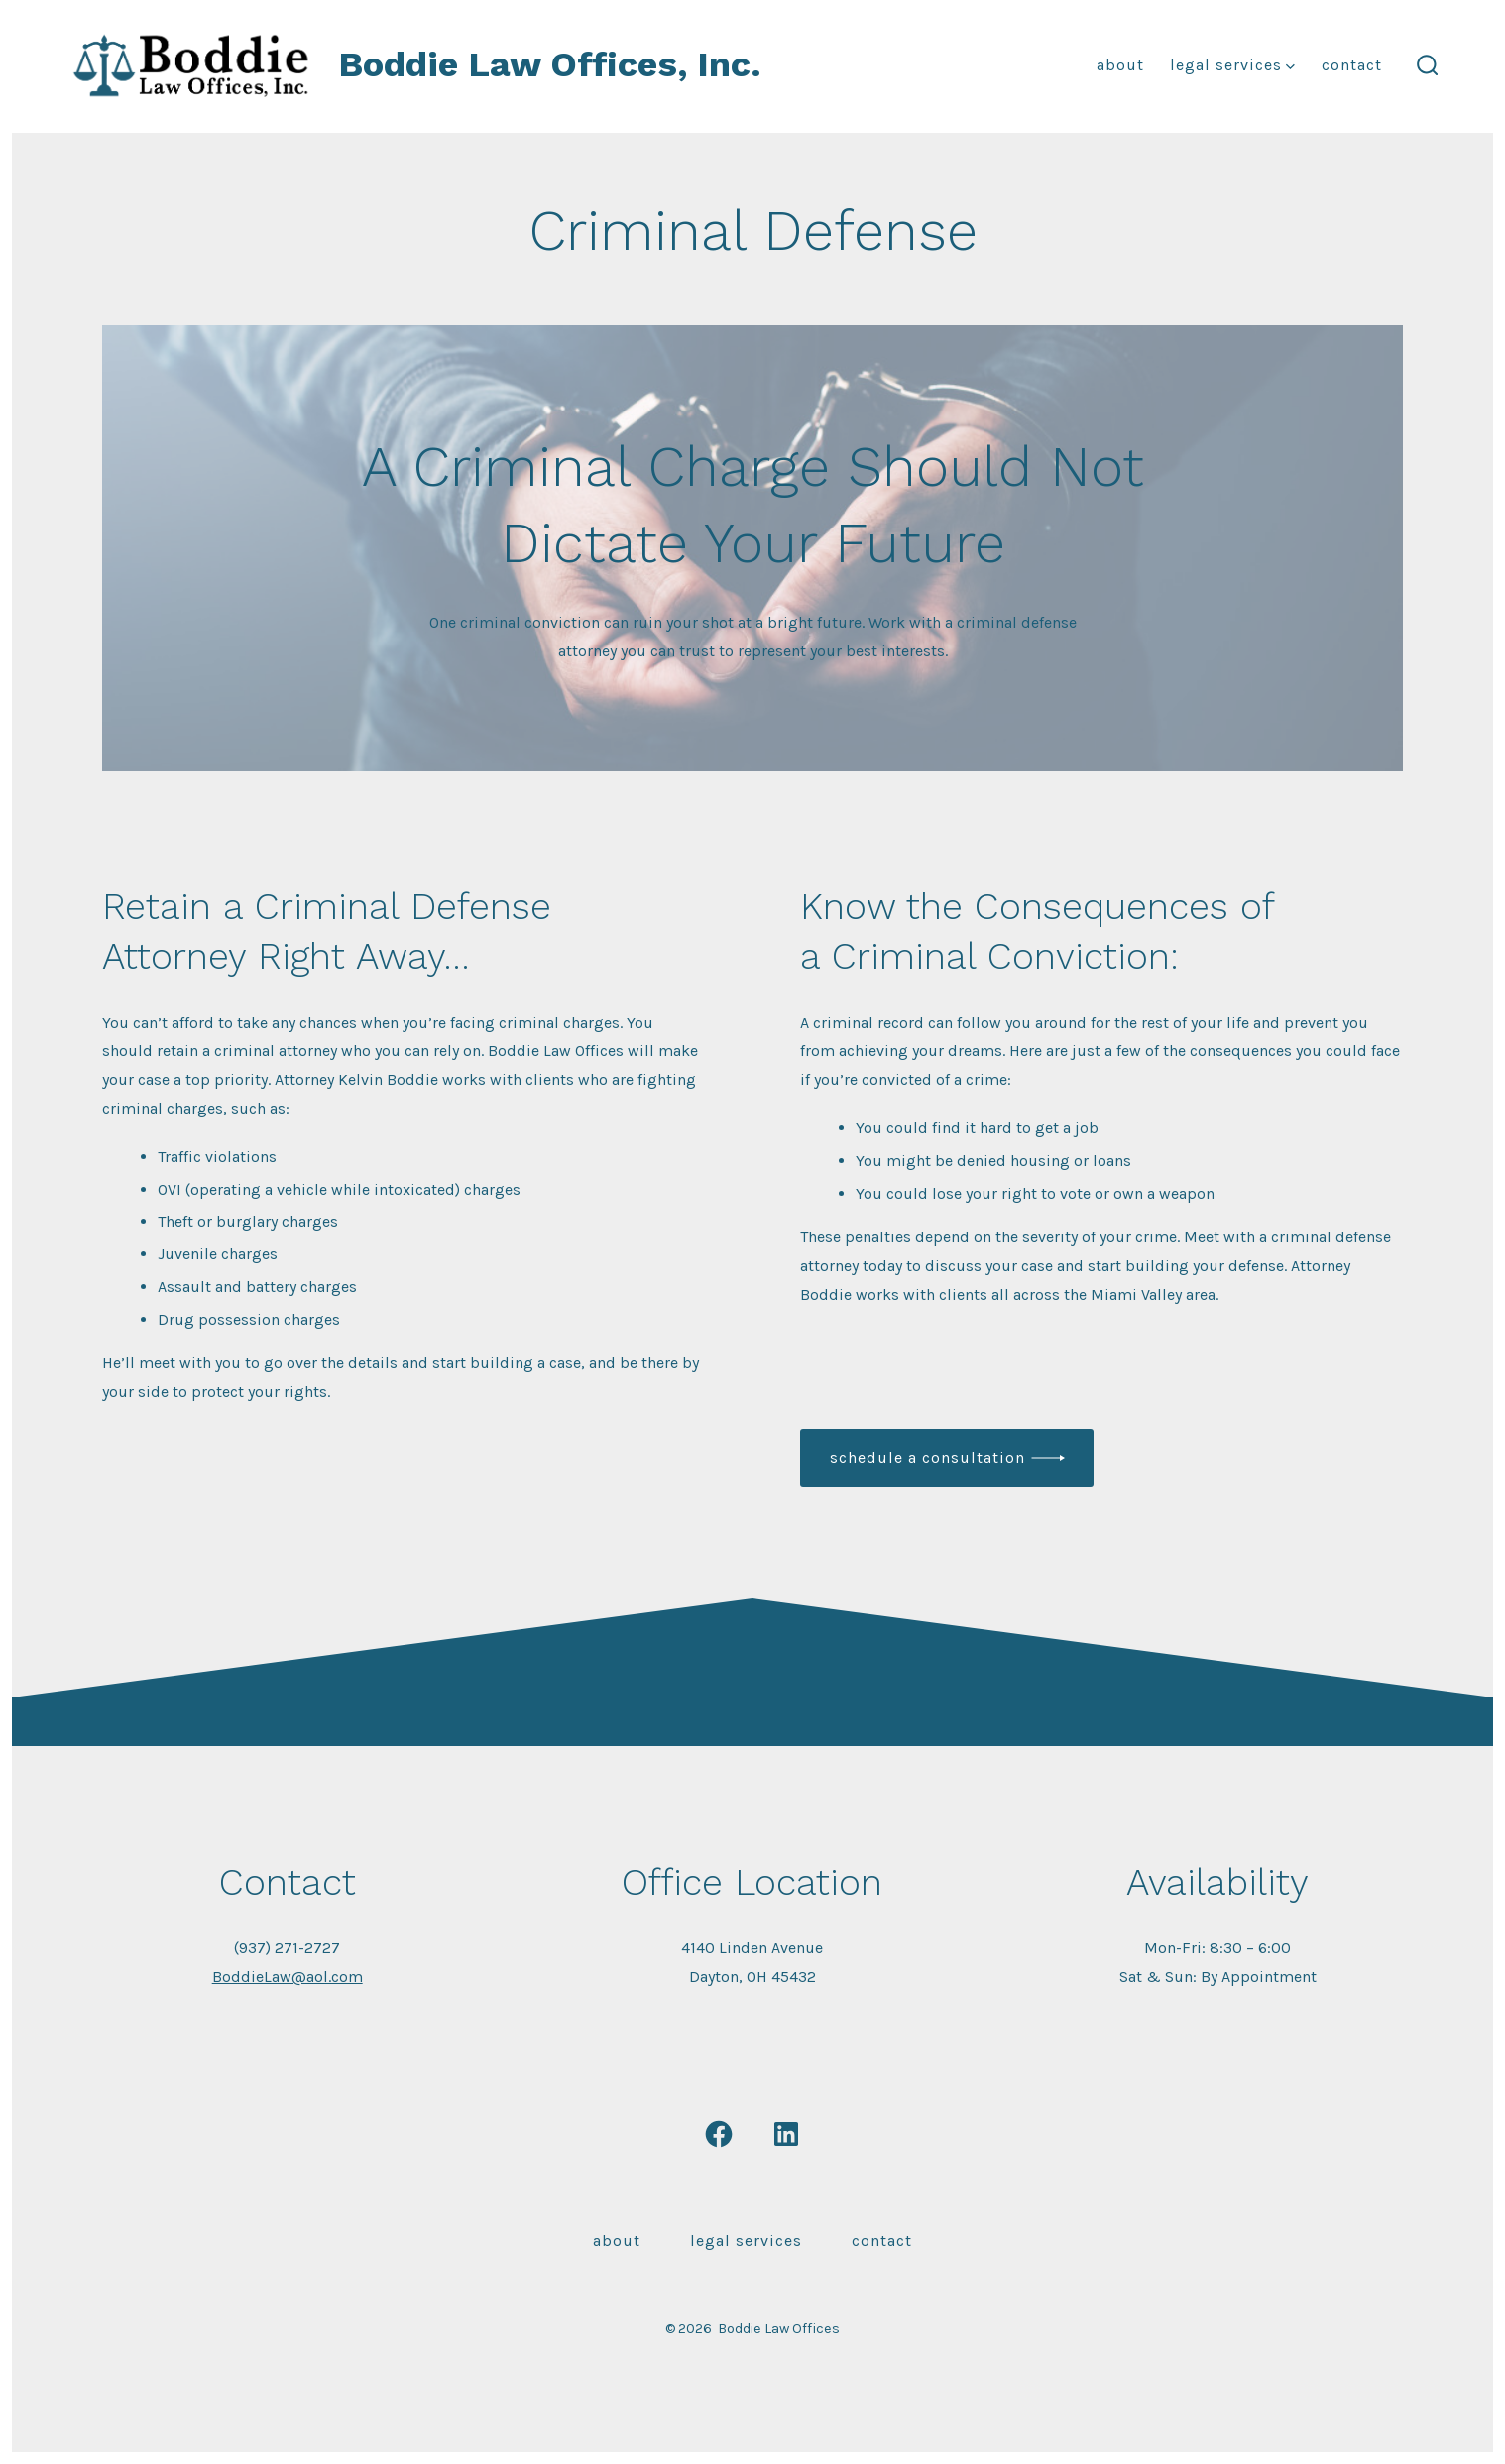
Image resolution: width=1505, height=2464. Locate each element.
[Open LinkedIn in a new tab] (786, 2134)
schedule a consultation (927, 1457)
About (1120, 65)
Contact (1352, 65)
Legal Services (1232, 65)
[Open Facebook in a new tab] (719, 2134)
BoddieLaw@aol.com (287, 1976)
